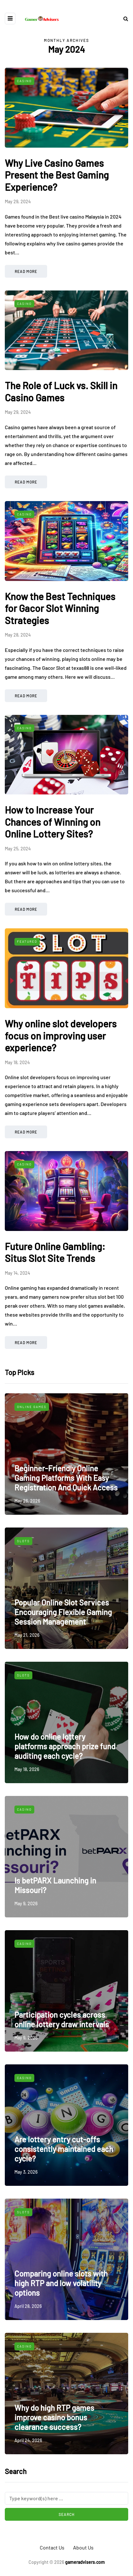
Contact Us (52, 2547)
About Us (83, 2547)
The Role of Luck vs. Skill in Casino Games (61, 391)
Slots (23, 1541)
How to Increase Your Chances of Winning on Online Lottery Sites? (52, 821)
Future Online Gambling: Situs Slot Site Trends (55, 1252)
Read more (26, 271)
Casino (24, 81)
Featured (27, 941)
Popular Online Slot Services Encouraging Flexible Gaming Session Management (63, 1612)
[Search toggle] (123, 18)
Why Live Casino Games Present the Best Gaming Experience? (57, 175)
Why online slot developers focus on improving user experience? (61, 1035)
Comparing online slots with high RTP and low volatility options (61, 2283)
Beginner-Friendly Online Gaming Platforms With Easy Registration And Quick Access (66, 1478)
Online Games (31, 1407)
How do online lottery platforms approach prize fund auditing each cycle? (64, 1746)
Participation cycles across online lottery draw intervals (61, 2019)
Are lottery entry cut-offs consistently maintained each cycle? (63, 2149)
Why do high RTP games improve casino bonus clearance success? (54, 2417)
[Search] (66, 2498)
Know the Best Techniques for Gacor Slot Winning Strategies (60, 608)
